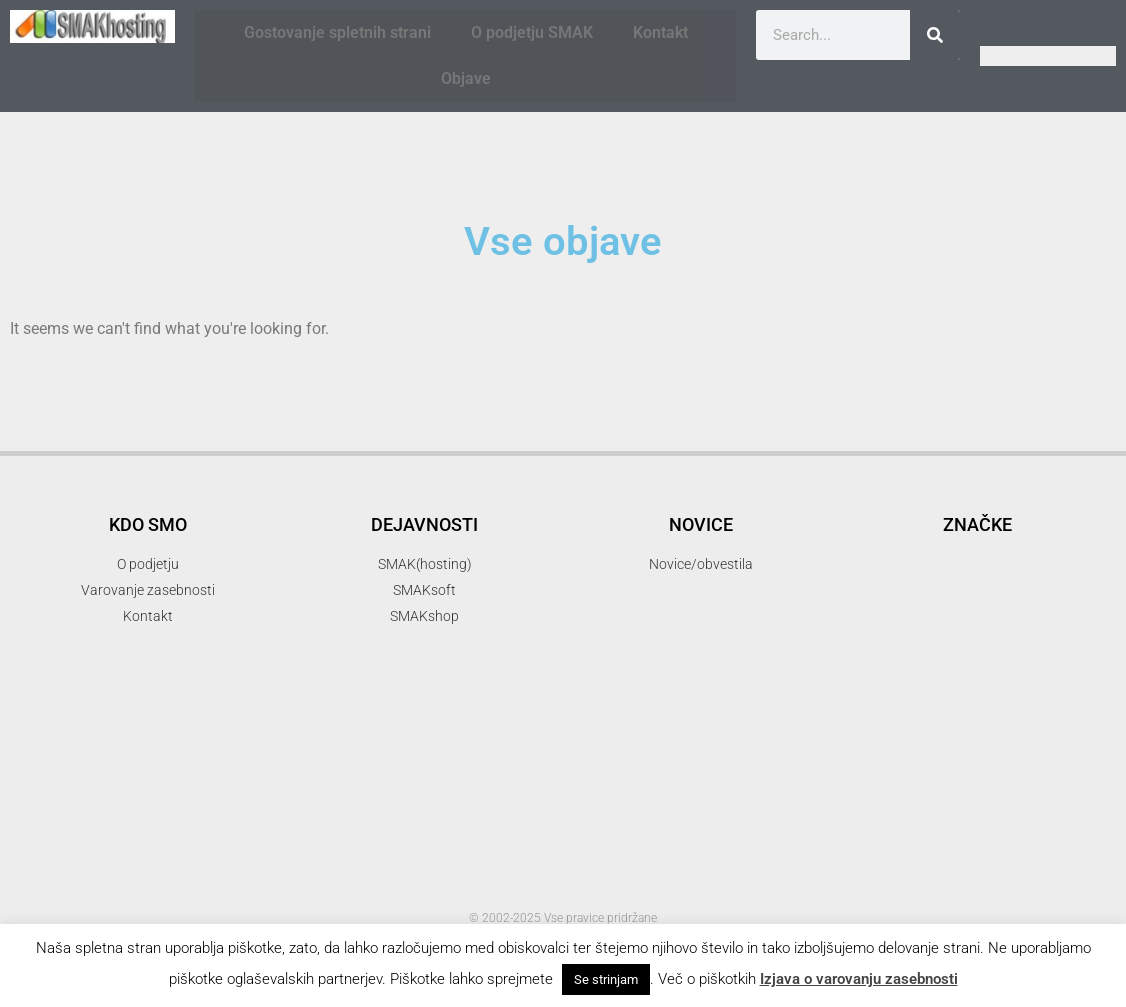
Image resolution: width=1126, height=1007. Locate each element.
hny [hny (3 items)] (1043, 675)
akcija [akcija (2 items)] (979, 524)
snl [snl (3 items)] (1017, 903)
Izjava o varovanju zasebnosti (859, 979)
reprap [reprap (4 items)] (887, 834)
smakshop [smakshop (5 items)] (912, 901)
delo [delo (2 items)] (1016, 557)
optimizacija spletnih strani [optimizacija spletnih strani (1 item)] (916, 752)
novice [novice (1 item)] (957, 728)
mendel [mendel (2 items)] (1067, 702)
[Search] (935, 35)
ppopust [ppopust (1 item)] (941, 800)
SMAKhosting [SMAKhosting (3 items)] (995, 868)
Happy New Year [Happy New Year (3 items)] (924, 675)
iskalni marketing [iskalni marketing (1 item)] (973, 704)
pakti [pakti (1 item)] (931, 776)
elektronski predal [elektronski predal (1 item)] (1046, 585)
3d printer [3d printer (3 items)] (1031, 490)
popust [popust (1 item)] (883, 800)
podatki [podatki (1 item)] (1042, 776)
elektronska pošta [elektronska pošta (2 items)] (914, 583)
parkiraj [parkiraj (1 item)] (983, 776)
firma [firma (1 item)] (928, 618)
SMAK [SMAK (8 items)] (1042, 832)
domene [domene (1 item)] (1075, 559)
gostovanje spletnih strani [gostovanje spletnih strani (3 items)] (965, 646)
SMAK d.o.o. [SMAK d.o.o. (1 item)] (879, 871)
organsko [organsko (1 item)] (1028, 752)
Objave (466, 78)
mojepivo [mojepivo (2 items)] (884, 726)
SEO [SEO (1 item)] (958, 838)
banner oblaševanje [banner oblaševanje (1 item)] (928, 559)
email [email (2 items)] (871, 616)
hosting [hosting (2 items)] (878, 702)
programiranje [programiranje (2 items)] (1035, 798)
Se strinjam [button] (606, 979)
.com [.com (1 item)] (861, 493)
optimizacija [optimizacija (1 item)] (1025, 728)
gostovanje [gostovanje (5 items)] (1030, 613)
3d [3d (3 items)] (945, 490)
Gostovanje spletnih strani (337, 32)
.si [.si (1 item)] (900, 493)
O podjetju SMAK (532, 32)
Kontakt (660, 32)
